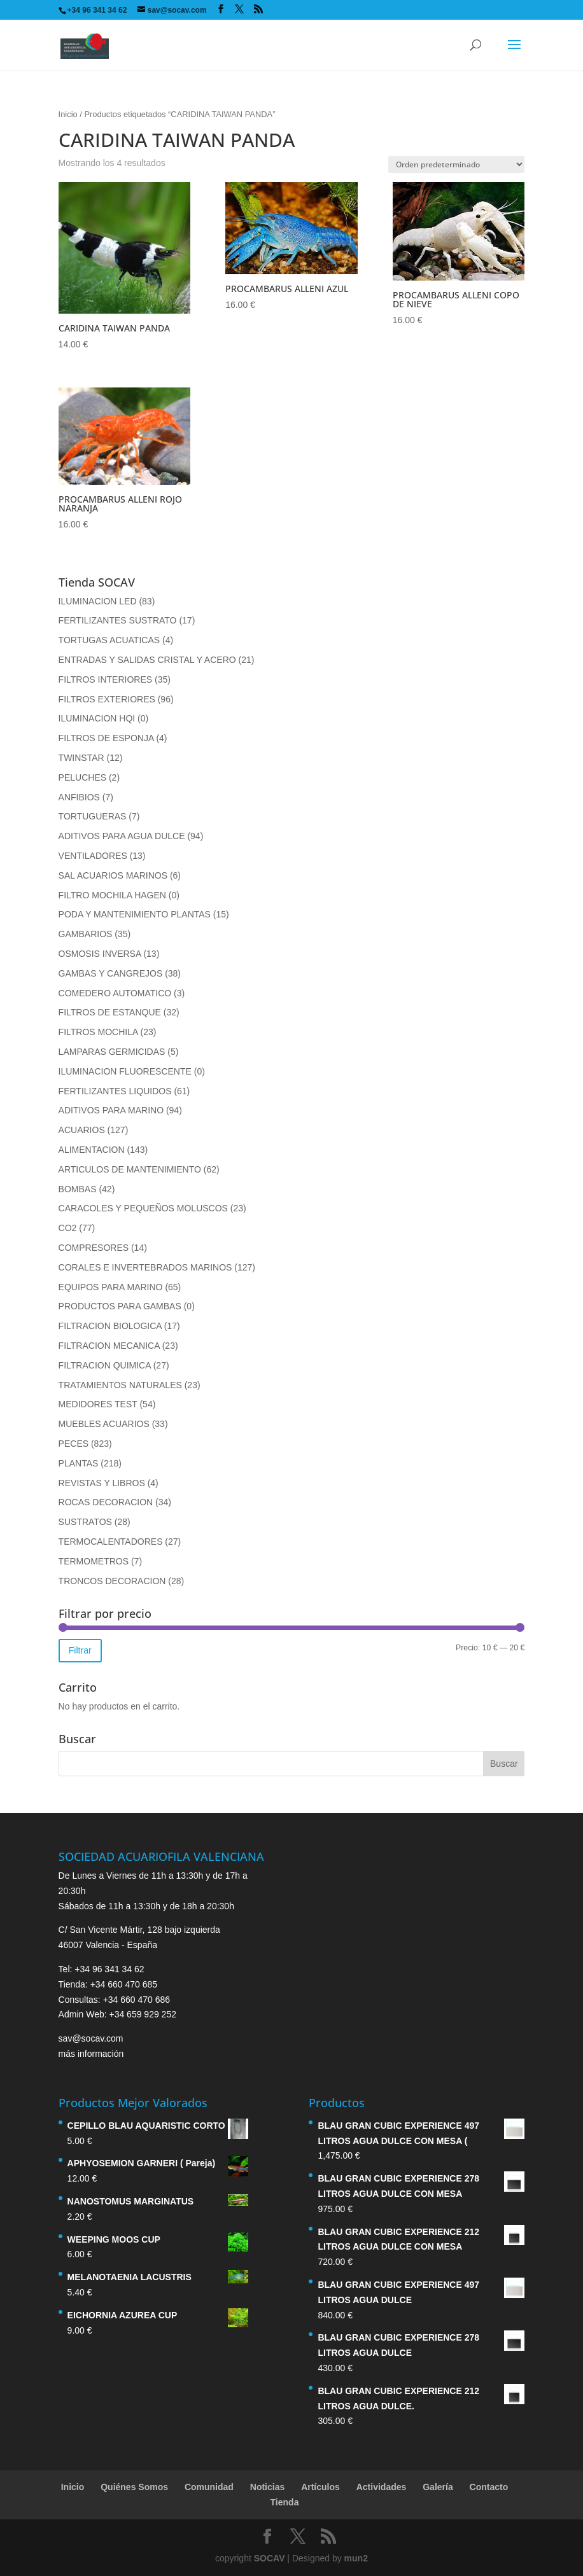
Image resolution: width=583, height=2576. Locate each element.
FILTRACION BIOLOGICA (110, 1326)
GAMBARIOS (86, 934)
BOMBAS (78, 1189)
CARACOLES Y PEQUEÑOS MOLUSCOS (143, 1208)
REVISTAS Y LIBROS (102, 1483)
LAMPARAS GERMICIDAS (112, 1052)
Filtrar (80, 1650)
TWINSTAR (81, 758)
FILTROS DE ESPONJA (106, 738)
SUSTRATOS (85, 1522)
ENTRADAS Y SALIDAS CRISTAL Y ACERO (147, 660)
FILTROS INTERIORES (106, 679)
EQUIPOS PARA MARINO (111, 1287)
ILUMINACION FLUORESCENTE (125, 1071)
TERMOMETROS (94, 1561)
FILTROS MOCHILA (98, 1032)
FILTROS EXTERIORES (107, 699)
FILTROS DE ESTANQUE (110, 1012)
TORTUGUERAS (93, 816)
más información (91, 2054)
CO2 (68, 1228)
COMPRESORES (94, 1248)
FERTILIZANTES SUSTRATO (118, 620)
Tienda (284, 2502)
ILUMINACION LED (98, 601)
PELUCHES (82, 777)
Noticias (267, 2487)
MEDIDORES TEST (98, 1404)
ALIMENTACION (92, 1150)
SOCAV (269, 2558)
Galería (438, 2487)
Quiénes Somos (134, 2487)
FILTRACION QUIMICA (105, 1365)
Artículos (320, 2487)
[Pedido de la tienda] (456, 164)
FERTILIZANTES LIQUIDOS (115, 1091)
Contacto (489, 2487)
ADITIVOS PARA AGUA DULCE (122, 836)
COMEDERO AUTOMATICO (115, 993)
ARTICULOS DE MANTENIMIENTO (130, 1169)
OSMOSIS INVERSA (100, 954)
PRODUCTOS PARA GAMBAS (120, 1306)
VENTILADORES (93, 856)
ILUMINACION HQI (97, 718)
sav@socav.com (91, 2038)
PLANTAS (79, 1463)
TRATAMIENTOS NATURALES (120, 1385)
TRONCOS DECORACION (112, 1581)
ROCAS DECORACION (106, 1502)
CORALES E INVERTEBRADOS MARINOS (145, 1267)
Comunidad (209, 2487)
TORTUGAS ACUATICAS (109, 640)
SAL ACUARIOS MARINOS (113, 875)
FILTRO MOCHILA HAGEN (112, 895)
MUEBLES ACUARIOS (104, 1424)
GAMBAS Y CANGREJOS (111, 973)
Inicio (68, 114)
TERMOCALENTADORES (111, 1541)
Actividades (381, 2487)
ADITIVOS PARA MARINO (111, 1110)
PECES (73, 1443)
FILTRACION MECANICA (109, 1345)
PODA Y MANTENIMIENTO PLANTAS (135, 914)
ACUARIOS (82, 1130)
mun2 (356, 2558)
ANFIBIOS (79, 797)
